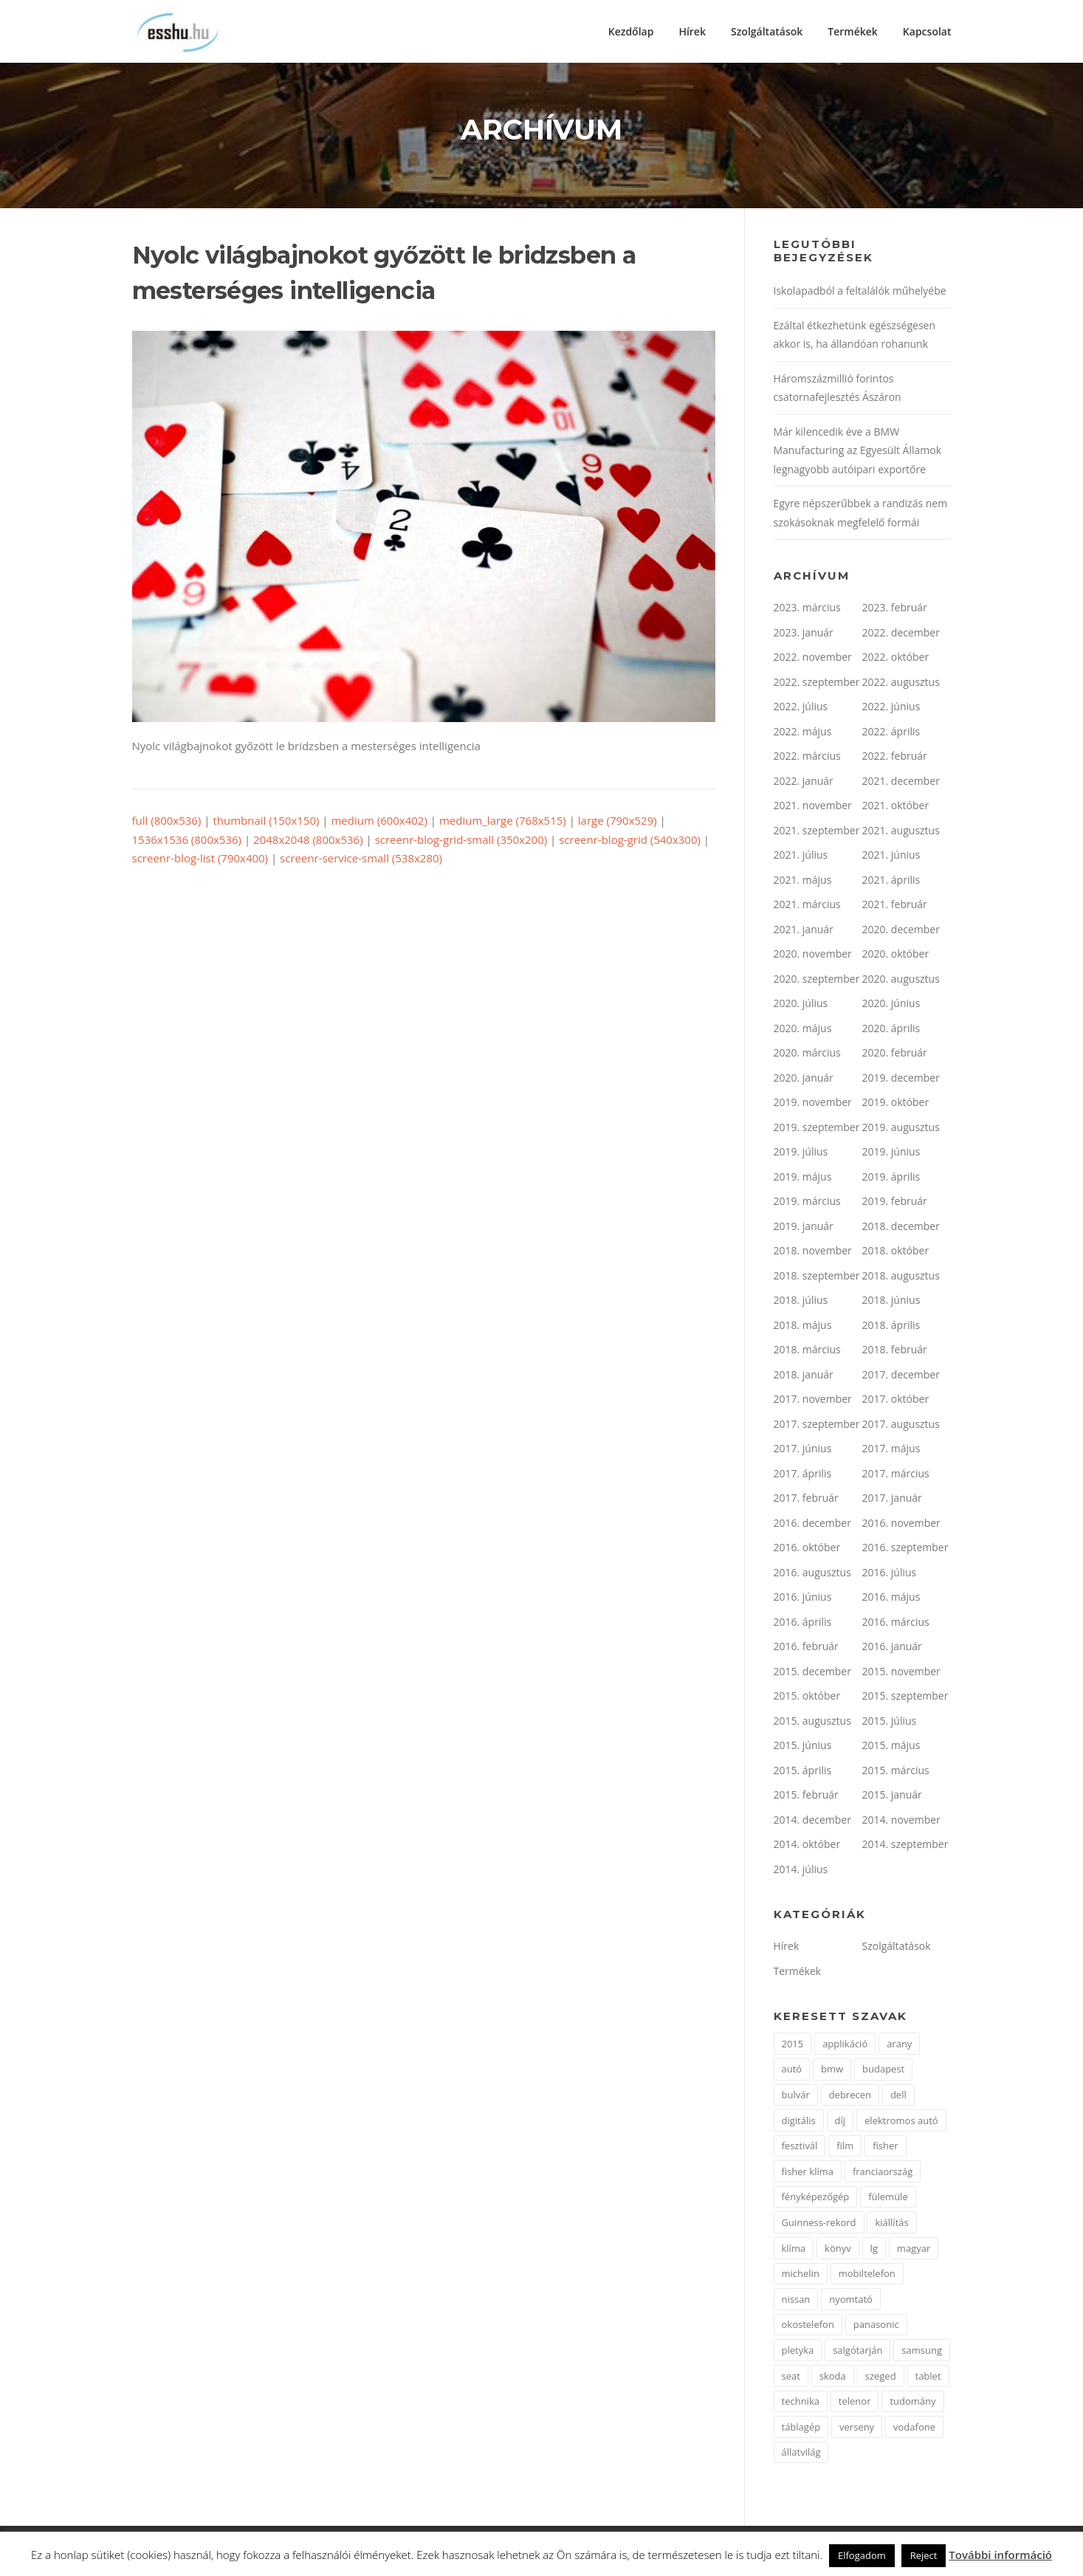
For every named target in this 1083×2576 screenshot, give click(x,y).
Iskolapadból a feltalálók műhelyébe (860, 293)
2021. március (807, 906)
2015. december (812, 1673)
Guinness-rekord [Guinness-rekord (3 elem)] (819, 2223)
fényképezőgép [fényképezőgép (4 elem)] (816, 2198)
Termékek (853, 31)
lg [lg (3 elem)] (874, 2249)
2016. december (812, 1524)
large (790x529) (617, 822)
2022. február (894, 758)
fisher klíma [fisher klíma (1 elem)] (807, 2173)
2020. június (891, 1005)
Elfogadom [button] (862, 2555)
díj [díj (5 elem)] (840, 2122)
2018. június (891, 1302)
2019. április (891, 1178)
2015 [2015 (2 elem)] (793, 2045)
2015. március (895, 1772)
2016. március (895, 1623)
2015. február (806, 1797)
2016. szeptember (905, 1549)
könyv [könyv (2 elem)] (838, 2249)
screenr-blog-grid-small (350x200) (461, 841)
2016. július (889, 1574)
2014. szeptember (905, 1846)
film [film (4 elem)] (844, 2147)
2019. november (813, 1104)
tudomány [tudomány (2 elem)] (912, 2403)
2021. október (895, 807)
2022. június (891, 708)
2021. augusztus (901, 832)
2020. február (894, 1055)
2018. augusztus (901, 1277)
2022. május (803, 733)
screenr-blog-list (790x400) (200, 860)
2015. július (889, 1722)
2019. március (807, 1203)
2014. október (807, 1846)
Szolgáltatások (766, 31)
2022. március (807, 758)
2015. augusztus (812, 1722)
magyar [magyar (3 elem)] (913, 2249)
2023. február (894, 609)
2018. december (901, 1227)
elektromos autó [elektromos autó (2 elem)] (901, 2122)
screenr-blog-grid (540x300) (630, 841)
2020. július (801, 1005)
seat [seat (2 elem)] (791, 2377)
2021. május (803, 881)
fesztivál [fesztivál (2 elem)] (800, 2147)
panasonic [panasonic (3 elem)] (876, 2326)
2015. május (891, 1747)
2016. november (901, 1524)
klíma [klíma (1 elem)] (794, 2249)
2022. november (813, 659)
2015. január (892, 1797)
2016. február (806, 1648)
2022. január (803, 782)
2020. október (895, 956)
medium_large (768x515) (502, 822)
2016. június (803, 1599)
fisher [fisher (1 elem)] (885, 2147)
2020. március (807, 1055)
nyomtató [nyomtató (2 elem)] (851, 2300)
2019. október (895, 1104)
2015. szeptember (905, 1698)
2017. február (806, 1500)
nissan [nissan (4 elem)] (796, 2300)
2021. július (801, 857)
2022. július (801, 708)
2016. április (803, 1623)
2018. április (891, 1326)
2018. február (894, 1351)
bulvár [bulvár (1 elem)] (796, 2096)
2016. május (891, 1599)
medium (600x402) (379, 822)
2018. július (801, 1302)
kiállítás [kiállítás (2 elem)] (891, 2223)
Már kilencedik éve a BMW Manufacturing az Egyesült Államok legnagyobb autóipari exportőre (858, 452)
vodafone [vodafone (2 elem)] (914, 2428)
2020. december (901, 931)
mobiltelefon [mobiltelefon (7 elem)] (867, 2275)
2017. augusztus (901, 1425)
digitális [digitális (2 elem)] (799, 2122)
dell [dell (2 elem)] (898, 2096)
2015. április (803, 1772)
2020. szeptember (817, 980)
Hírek (692, 31)
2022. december (901, 634)
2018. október (895, 1253)
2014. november (901, 1821)
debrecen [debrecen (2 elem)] (850, 2096)
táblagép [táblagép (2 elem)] (801, 2428)
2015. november (901, 1673)
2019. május (803, 1178)
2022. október (895, 659)
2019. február (894, 1203)
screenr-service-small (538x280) (361, 860)
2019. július (801, 1154)
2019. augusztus (901, 1129)
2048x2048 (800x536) (308, 841)
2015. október (807, 1698)
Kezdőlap (631, 31)
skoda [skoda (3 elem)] (832, 2377)
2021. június (891, 857)
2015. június (803, 1747)
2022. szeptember (817, 683)
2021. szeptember (817, 832)
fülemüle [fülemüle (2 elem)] (888, 2198)
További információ (1000, 2554)
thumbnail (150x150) (266, 822)
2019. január (803, 1227)
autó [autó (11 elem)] (792, 2071)
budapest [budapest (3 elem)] (883, 2071)
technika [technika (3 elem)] (800, 2403)
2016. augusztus (812, 1574)
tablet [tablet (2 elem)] (928, 2377)
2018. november (813, 1253)
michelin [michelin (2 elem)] (800, 2275)
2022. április (891, 733)
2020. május (803, 1030)
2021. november (813, 807)
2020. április (891, 1030)
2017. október (895, 1401)
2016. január (892, 1648)
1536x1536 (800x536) (187, 841)
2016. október (807, 1549)
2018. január (803, 1376)
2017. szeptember (817, 1425)
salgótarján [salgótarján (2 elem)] (857, 2351)
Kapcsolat (927, 31)
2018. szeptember (817, 1277)
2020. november (813, 956)
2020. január (803, 1079)
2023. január (803, 634)
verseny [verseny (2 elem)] (856, 2428)
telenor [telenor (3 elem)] (855, 2403)
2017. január (892, 1500)
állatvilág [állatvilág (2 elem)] (801, 2454)
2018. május (803, 1326)
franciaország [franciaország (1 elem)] (882, 2173)
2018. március (807, 1351)
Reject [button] (924, 2555)
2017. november (813, 1401)
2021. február (894, 906)
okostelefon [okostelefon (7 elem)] (808, 2326)
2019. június (891, 1154)
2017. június (803, 1450)
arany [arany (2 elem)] (899, 2045)
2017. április (803, 1475)
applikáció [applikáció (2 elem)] (844, 2045)
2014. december (812, 1821)
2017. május (891, 1450)
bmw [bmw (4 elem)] (832, 2071)
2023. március (807, 609)
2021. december (901, 782)
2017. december (901, 1376)
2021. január (803, 931)
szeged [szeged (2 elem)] (880, 2377)
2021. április (891, 881)
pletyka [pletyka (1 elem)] (798, 2351)
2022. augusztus (901, 683)
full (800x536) (167, 822)
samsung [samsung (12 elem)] (921, 2351)
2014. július (801, 1871)
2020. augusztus (901, 980)
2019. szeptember (817, 1129)
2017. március (895, 1475)
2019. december (901, 1079)
